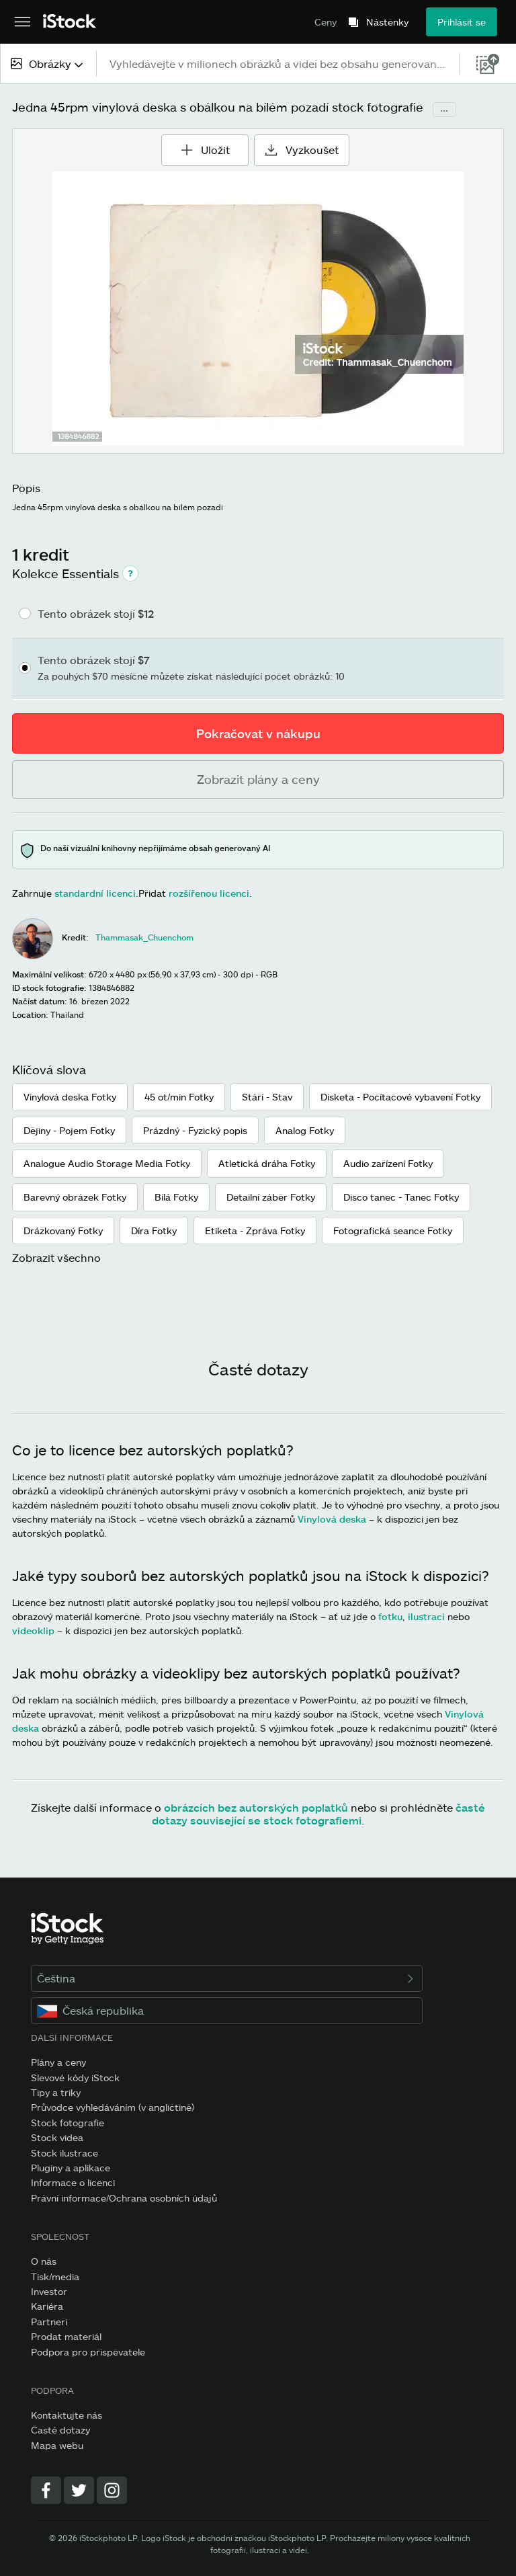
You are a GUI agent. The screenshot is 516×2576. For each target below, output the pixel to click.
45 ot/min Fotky (179, 1096)
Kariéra (47, 2306)
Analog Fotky (304, 1130)
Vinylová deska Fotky (70, 1096)
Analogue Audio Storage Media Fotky (107, 1163)
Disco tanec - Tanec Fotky (401, 1197)
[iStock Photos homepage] (70, 22)
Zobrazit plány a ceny (258, 779)
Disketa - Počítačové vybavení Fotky (400, 1096)
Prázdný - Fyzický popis (195, 1130)
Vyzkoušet (302, 149)
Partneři (49, 2321)
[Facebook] (46, 2490)
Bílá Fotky (176, 1197)
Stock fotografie (67, 2122)
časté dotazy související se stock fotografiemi (318, 1813)
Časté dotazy (60, 2430)
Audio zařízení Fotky (388, 1163)
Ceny (325, 22)
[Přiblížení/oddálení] (258, 308)
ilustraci (426, 1616)
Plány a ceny (58, 2062)
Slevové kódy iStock (75, 2077)
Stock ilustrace (64, 2153)
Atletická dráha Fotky (266, 1163)
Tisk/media (55, 2276)
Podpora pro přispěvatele (88, 2352)
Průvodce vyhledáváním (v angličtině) (112, 2107)
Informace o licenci (73, 2182)
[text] (278, 63)
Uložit (205, 145)
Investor (49, 2291)
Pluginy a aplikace (70, 2167)
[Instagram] (112, 2490)
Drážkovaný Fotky (63, 1230)
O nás (43, 2261)
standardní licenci (95, 893)
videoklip (33, 1630)
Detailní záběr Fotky (270, 1197)
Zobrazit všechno (56, 1257)
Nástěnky (387, 22)
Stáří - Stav (267, 1096)
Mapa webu (57, 2445)
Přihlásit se (461, 22)
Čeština (227, 1978)
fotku (390, 1616)
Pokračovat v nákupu (258, 733)
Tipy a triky (56, 2092)
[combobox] (48, 63)
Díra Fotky (154, 1230)
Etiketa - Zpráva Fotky (255, 1230)
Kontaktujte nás (66, 2415)
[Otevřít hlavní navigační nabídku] (22, 22)
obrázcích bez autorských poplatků (256, 1807)
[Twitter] (79, 2490)
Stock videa (57, 2137)
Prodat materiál (66, 2336)
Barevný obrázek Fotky (75, 1197)
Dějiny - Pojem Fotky (69, 1130)
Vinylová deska (332, 1519)
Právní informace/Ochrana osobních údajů (124, 2198)
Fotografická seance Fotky (392, 1230)
